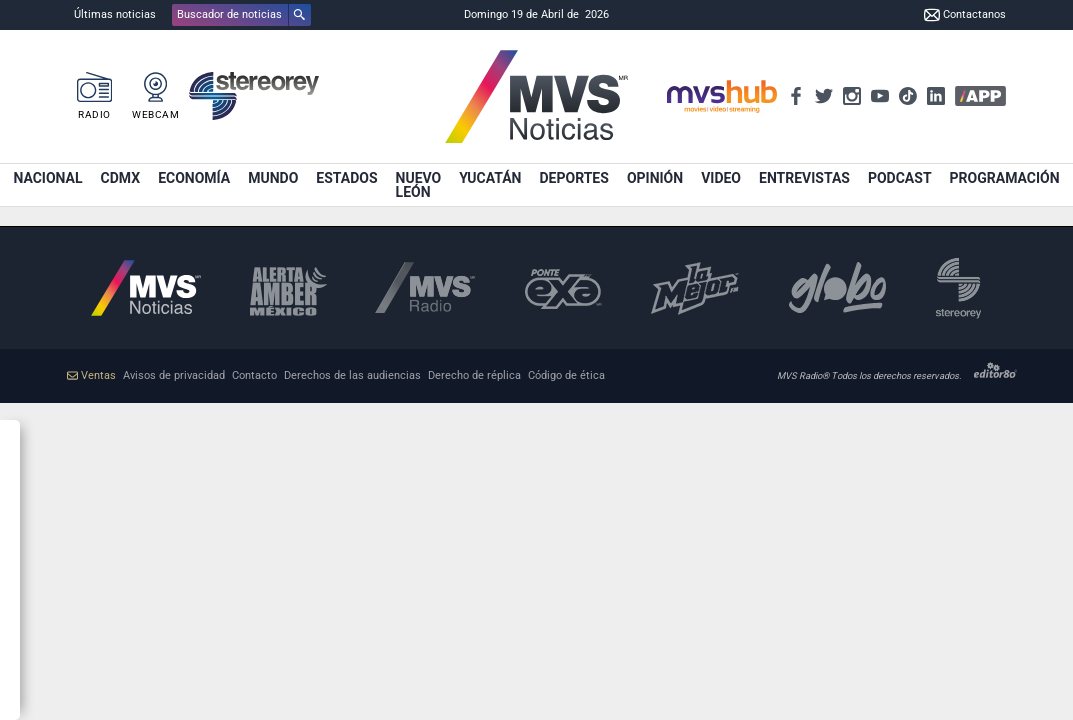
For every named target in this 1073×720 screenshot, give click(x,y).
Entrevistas (804, 178)
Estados (346, 178)
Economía (194, 178)
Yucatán (490, 178)
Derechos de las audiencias (352, 375)
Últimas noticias (115, 14)
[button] (241, 15)
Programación (1005, 178)
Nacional (47, 178)
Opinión (655, 178)
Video (721, 178)
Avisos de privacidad (174, 375)
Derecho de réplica (474, 375)
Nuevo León (419, 185)
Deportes (573, 178)
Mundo (273, 178)
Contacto (254, 375)
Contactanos (965, 15)
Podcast (900, 178)
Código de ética (566, 375)
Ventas (91, 375)
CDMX (121, 178)
